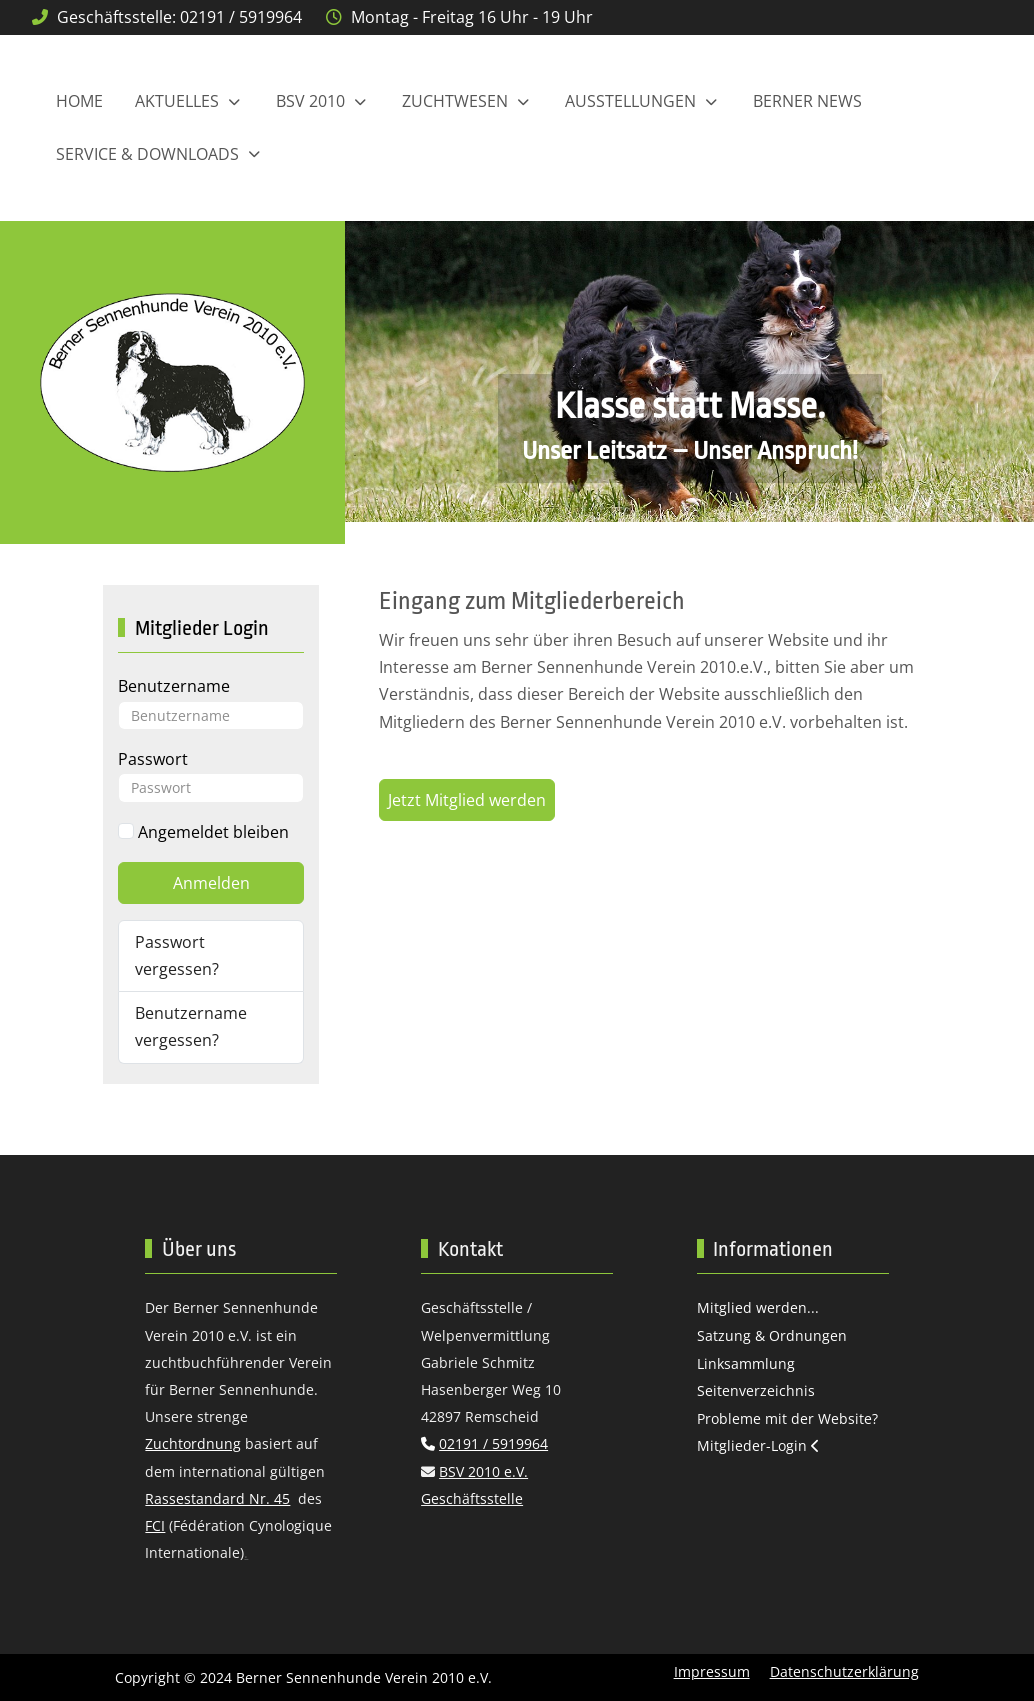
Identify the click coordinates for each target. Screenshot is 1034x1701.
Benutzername (174, 686)
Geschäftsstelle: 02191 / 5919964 (179, 17)
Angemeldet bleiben (203, 832)
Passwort (153, 759)
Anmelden (211, 883)
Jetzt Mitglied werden (467, 800)
